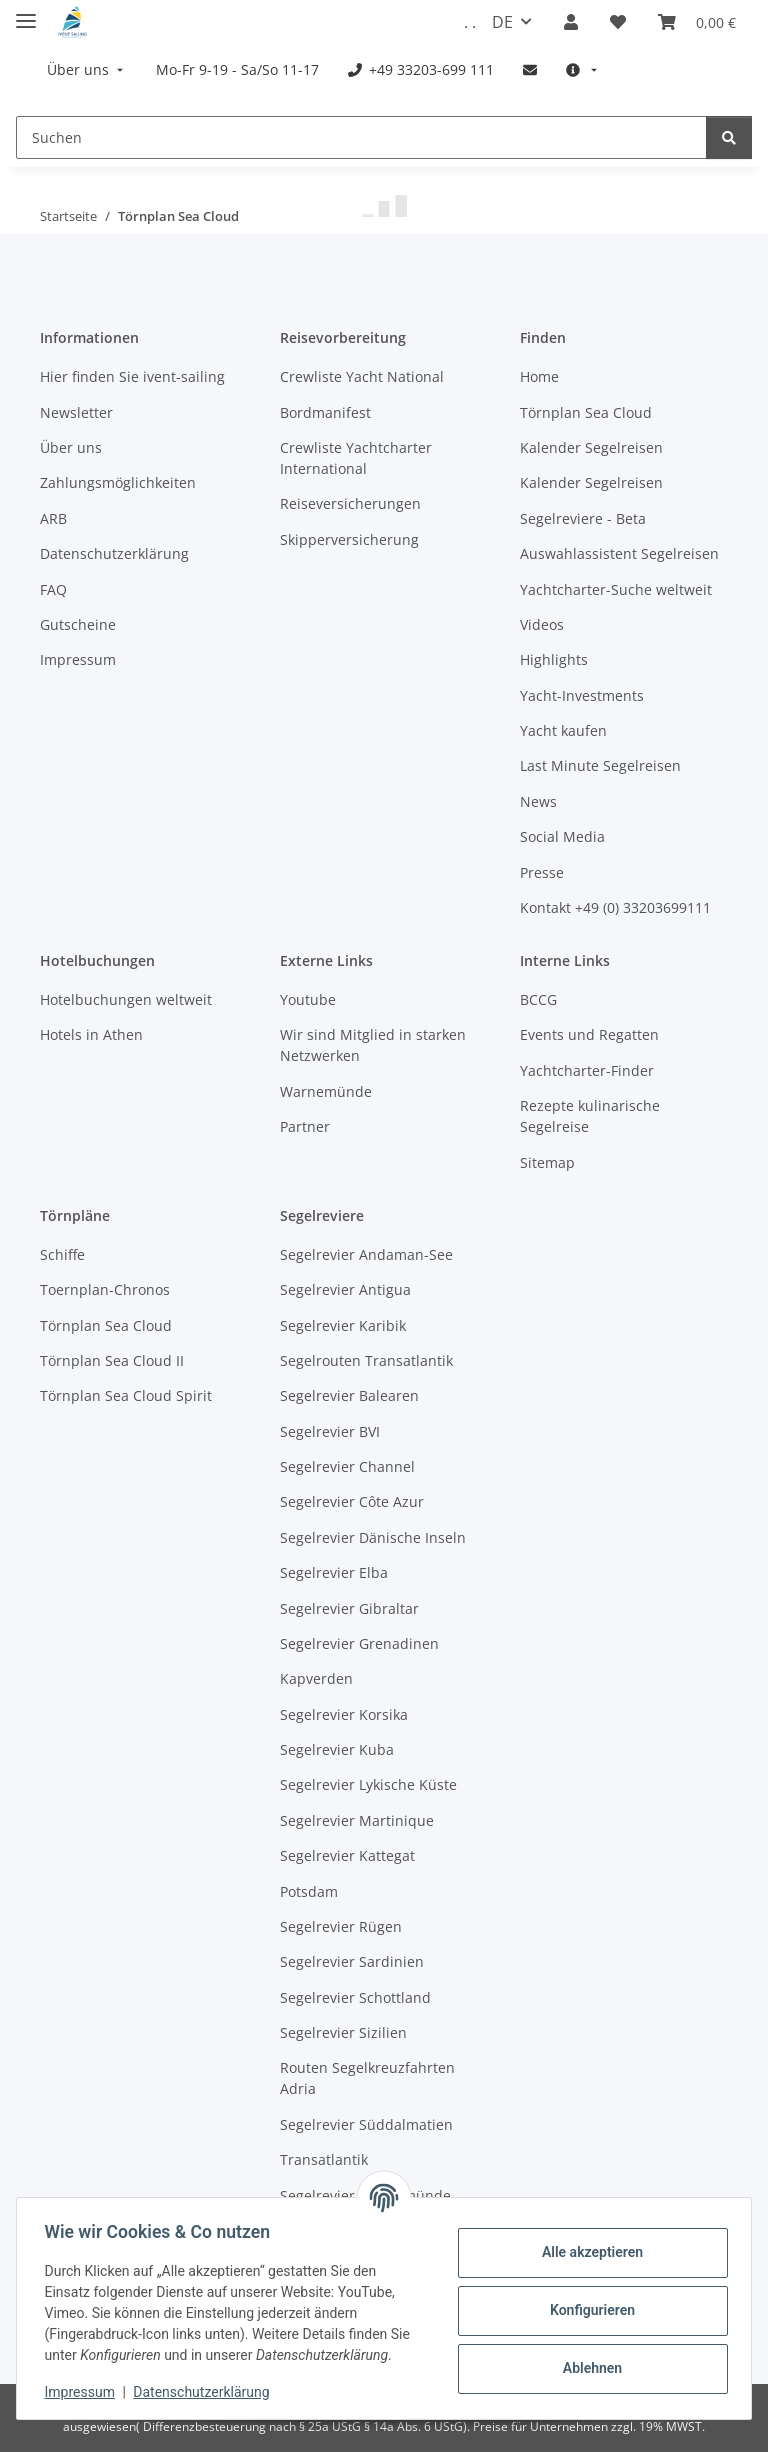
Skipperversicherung (349, 539)
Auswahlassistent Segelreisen (619, 553)
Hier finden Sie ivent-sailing (132, 376)
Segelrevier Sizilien (343, 2032)
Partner (305, 1126)
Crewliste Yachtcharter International (356, 458)
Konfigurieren (587, 2310)
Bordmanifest (325, 412)
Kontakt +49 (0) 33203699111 (615, 907)
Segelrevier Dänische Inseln (373, 1537)
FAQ (53, 589)
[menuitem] (87, 69)
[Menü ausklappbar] (26, 12)
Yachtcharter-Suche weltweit (616, 589)
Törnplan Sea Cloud (586, 412)
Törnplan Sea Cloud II (112, 1360)
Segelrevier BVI (330, 1431)
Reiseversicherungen (350, 503)
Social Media (562, 836)
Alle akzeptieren (587, 2252)
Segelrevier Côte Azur (352, 1501)
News (538, 801)
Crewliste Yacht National (362, 376)
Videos (542, 624)
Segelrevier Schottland (355, 1997)
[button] (571, 22)
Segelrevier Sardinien (352, 1961)
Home (539, 376)
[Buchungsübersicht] (697, 22)
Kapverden (316, 1678)
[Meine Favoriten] (618, 22)
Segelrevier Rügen (341, 1926)
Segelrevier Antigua (345, 1289)
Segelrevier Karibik (343, 1325)
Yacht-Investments (582, 695)
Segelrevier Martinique (357, 1820)
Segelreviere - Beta (583, 518)
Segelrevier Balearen (349, 1395)
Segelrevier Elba (334, 1572)
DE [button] (502, 22)
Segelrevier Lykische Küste (368, 1784)
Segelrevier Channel (347, 1466)
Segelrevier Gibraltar (349, 1608)
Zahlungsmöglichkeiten (118, 482)
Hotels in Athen (91, 1034)
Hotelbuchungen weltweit (126, 999)
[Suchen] (361, 137)
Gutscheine (78, 624)
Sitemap (547, 1162)
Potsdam (309, 1891)
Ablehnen (587, 2368)
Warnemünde (326, 1091)
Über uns (71, 447)
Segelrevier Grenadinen (359, 1643)
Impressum (84, 2392)
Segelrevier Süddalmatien (366, 2124)
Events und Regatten (589, 1034)
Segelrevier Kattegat (347, 1855)
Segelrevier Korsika (344, 1714)
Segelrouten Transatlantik (366, 1360)
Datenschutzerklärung (206, 2392)
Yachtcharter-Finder (587, 1070)
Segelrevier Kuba (337, 1749)
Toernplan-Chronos (105, 1289)
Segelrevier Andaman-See (366, 1254)
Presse (542, 872)
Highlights (554, 659)
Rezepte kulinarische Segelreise (590, 1116)
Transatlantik (324, 2159)
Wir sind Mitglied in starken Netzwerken (373, 1045)
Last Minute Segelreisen (600, 765)
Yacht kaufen (563, 730)
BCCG (538, 999)
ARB (53, 518)
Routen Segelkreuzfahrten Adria (367, 2078)
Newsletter (76, 412)
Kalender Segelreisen (591, 447)
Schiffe (62, 1254)
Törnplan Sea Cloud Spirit (126, 1395)
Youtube (308, 999)
